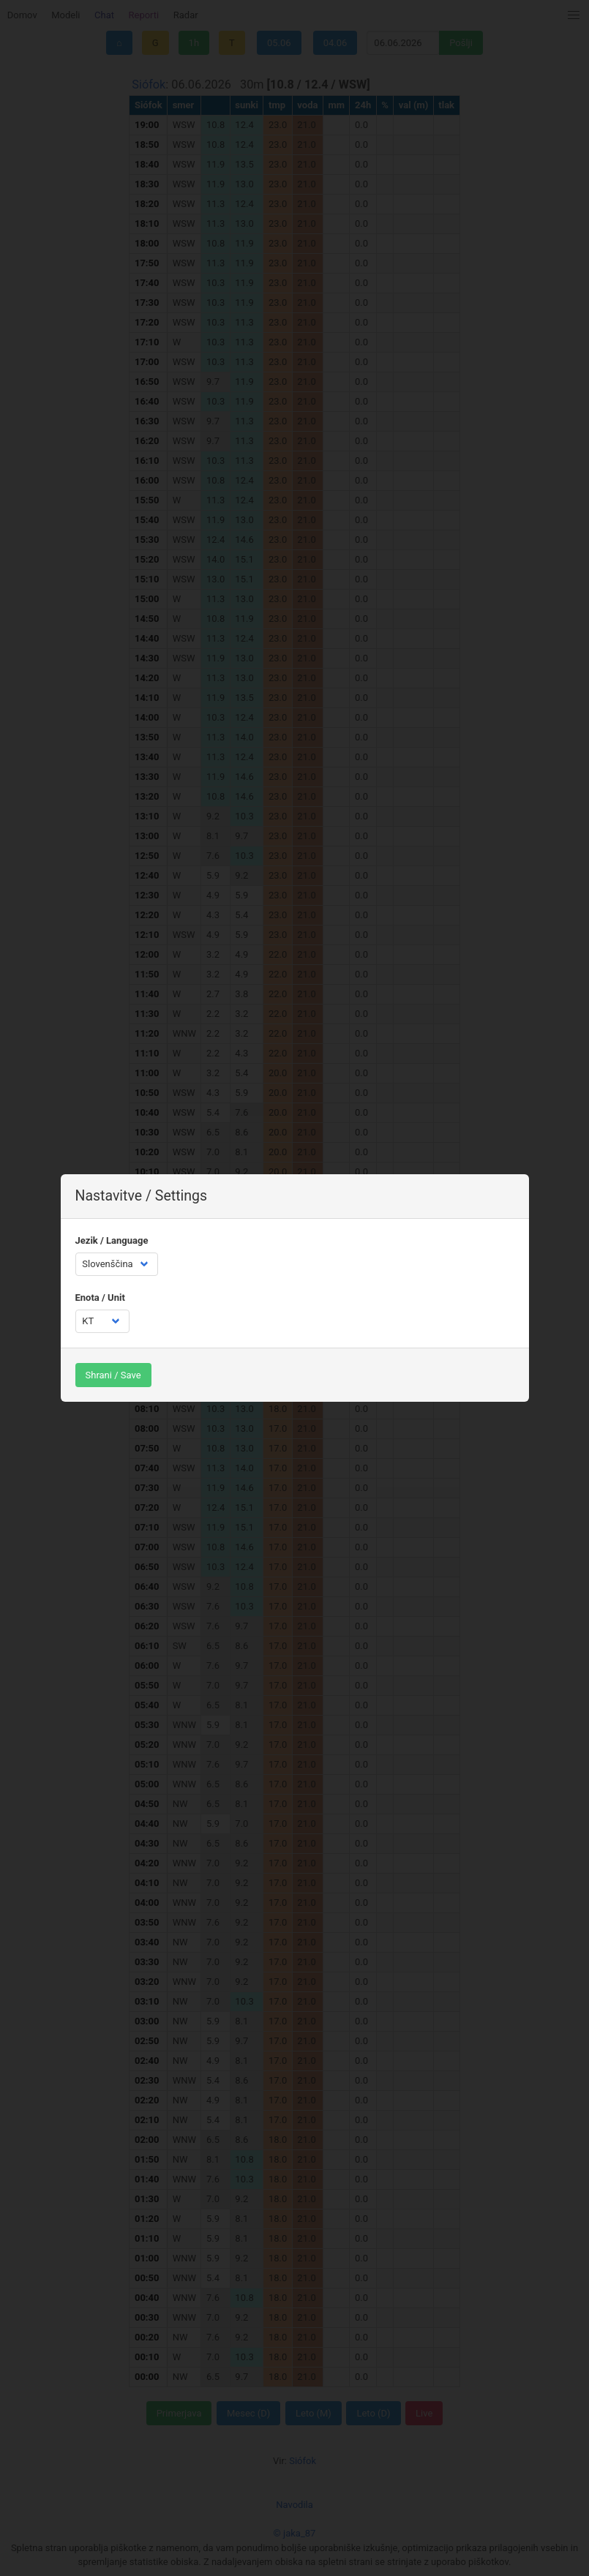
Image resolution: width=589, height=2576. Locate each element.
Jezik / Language (112, 1240)
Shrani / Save (113, 1375)
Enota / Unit (100, 1297)
